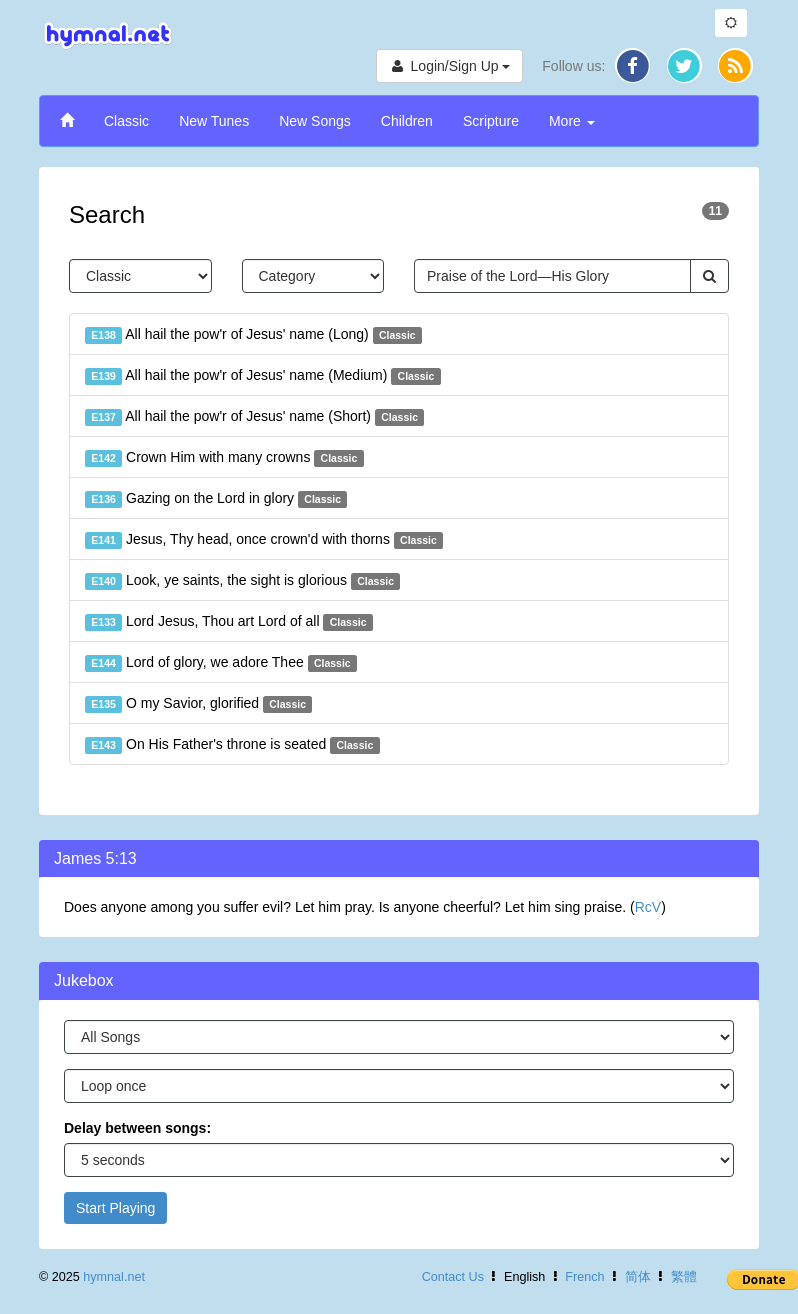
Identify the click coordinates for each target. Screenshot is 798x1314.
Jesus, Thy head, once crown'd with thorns (264, 540)
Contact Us (453, 1277)
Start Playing (115, 1208)
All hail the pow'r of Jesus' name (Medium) (263, 376)
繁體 (684, 1277)
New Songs (315, 121)
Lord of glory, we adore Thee (221, 663)
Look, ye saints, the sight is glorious (242, 581)
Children (407, 121)
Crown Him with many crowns (224, 458)
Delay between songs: (137, 1128)
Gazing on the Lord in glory (216, 499)
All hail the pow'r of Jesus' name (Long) (253, 335)
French (584, 1277)
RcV (648, 907)
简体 (638, 1277)
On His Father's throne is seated (232, 745)
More (572, 121)
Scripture (491, 121)
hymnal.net (114, 1277)
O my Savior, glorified (198, 704)
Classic (126, 121)
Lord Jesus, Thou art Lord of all (229, 622)
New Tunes (214, 121)
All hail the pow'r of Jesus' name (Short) (254, 417)
